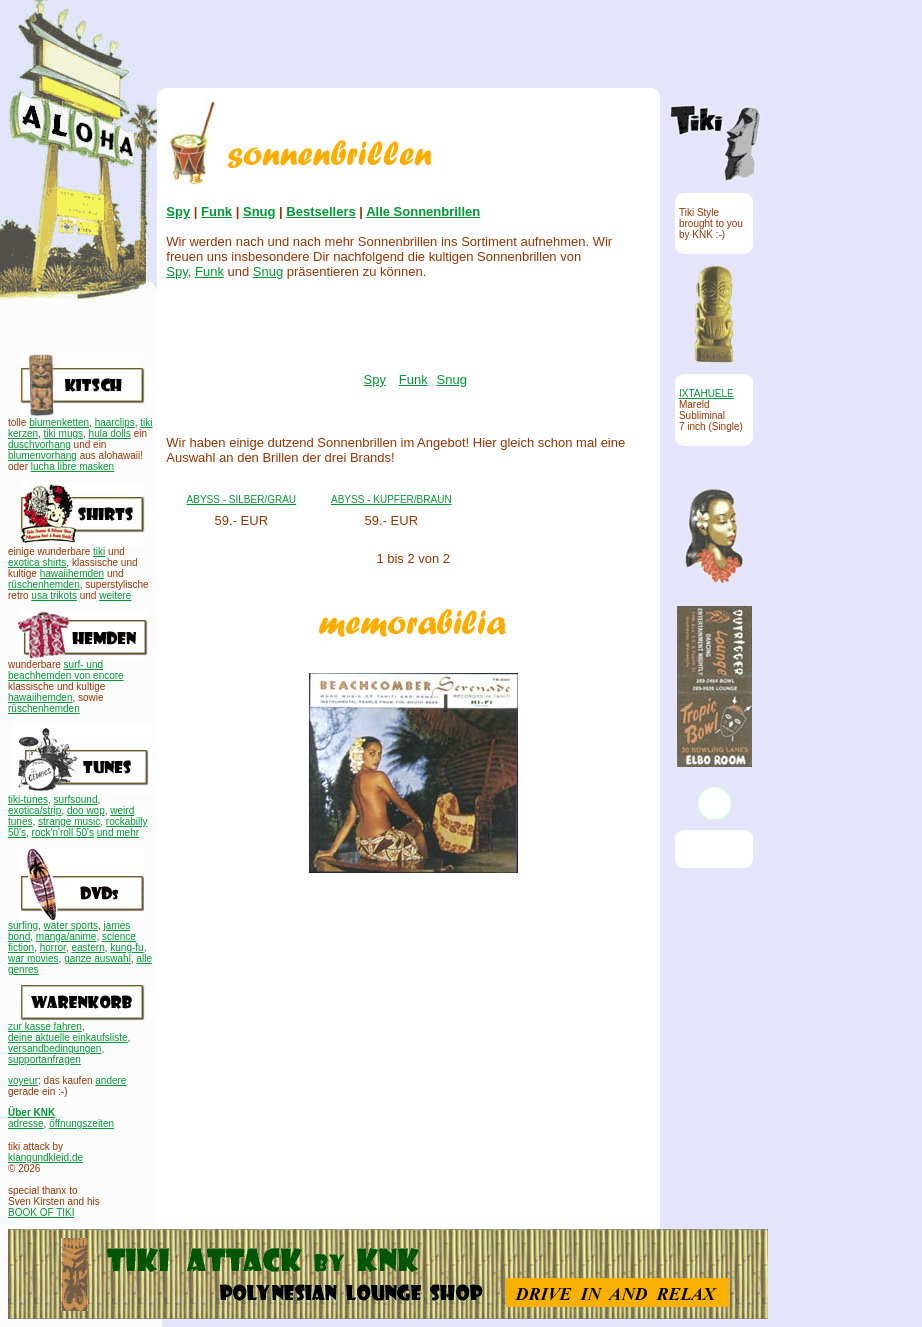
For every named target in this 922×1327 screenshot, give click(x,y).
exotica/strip (34, 810)
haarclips (115, 422)
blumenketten (59, 422)
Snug (259, 211)
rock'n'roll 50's (63, 832)
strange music (69, 821)
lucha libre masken (72, 466)
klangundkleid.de (45, 1157)
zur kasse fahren (45, 1026)
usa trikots (54, 595)
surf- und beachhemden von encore (66, 670)
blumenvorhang (42, 455)
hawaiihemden (72, 573)
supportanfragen (44, 1059)
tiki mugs (63, 433)
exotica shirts (37, 562)
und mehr (118, 832)
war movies (33, 958)
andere (110, 1080)
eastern (87, 947)
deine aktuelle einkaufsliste (68, 1037)
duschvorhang (39, 444)
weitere (115, 595)
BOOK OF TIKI (41, 1212)
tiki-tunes (28, 799)
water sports (71, 925)
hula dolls (110, 433)
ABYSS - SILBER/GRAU (241, 499)
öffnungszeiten (81, 1123)
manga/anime (66, 936)
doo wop (86, 810)
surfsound (76, 799)
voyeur (23, 1080)
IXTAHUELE (706, 393)
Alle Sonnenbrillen (423, 211)
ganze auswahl (97, 958)
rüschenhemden (44, 584)
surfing (23, 925)
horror (53, 947)
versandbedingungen (54, 1048)
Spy (178, 211)
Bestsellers (320, 211)
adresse (26, 1123)
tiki (99, 551)
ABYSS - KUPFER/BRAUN (391, 499)
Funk (216, 211)
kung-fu (126, 947)
